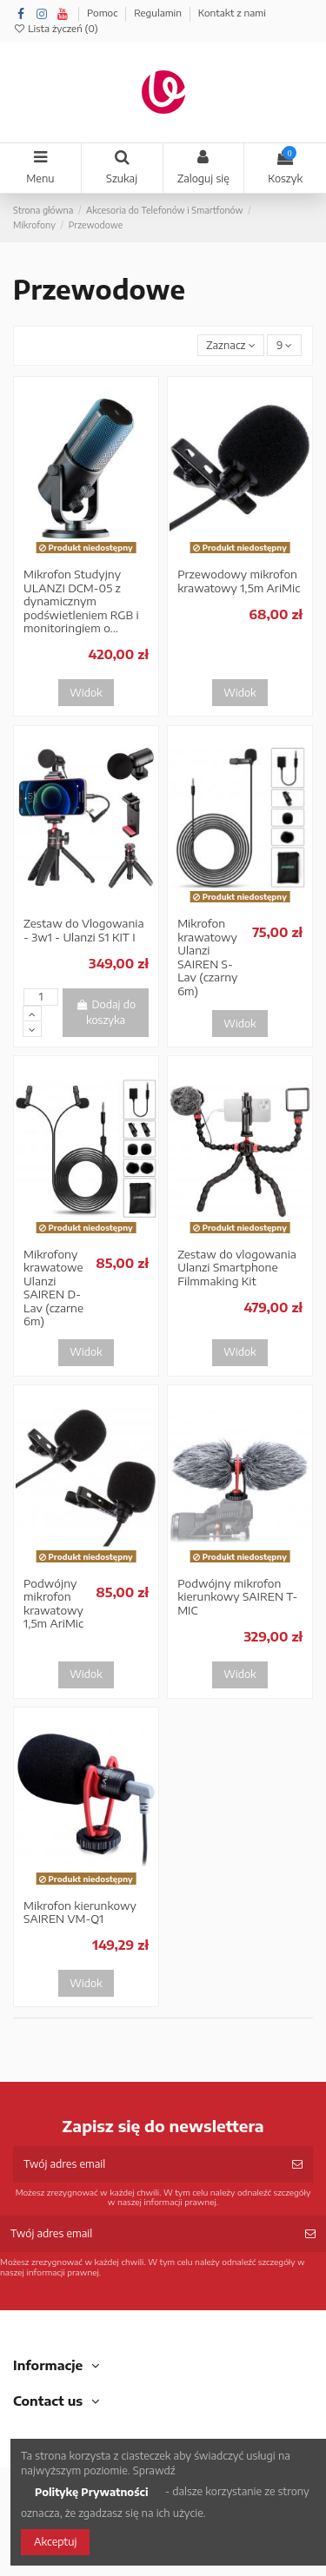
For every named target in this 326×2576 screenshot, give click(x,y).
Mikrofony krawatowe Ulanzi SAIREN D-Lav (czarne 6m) (53, 1288)
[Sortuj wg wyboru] (230, 345)
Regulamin (159, 12)
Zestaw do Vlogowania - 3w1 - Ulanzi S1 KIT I (83, 930)
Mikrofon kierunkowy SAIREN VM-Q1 (79, 1912)
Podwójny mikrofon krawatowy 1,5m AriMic (53, 1603)
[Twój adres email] (147, 2164)
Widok (86, 692)
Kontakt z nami (232, 12)
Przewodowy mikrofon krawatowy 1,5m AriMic (238, 581)
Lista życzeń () (55, 28)
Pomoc (103, 12)
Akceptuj (55, 2541)
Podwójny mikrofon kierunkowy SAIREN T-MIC (237, 1596)
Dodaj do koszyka (106, 1012)
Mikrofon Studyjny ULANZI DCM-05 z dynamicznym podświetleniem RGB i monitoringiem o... (81, 601)
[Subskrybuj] (297, 2164)
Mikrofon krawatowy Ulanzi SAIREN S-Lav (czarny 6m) (207, 957)
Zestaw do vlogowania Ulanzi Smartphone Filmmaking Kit (236, 1267)
